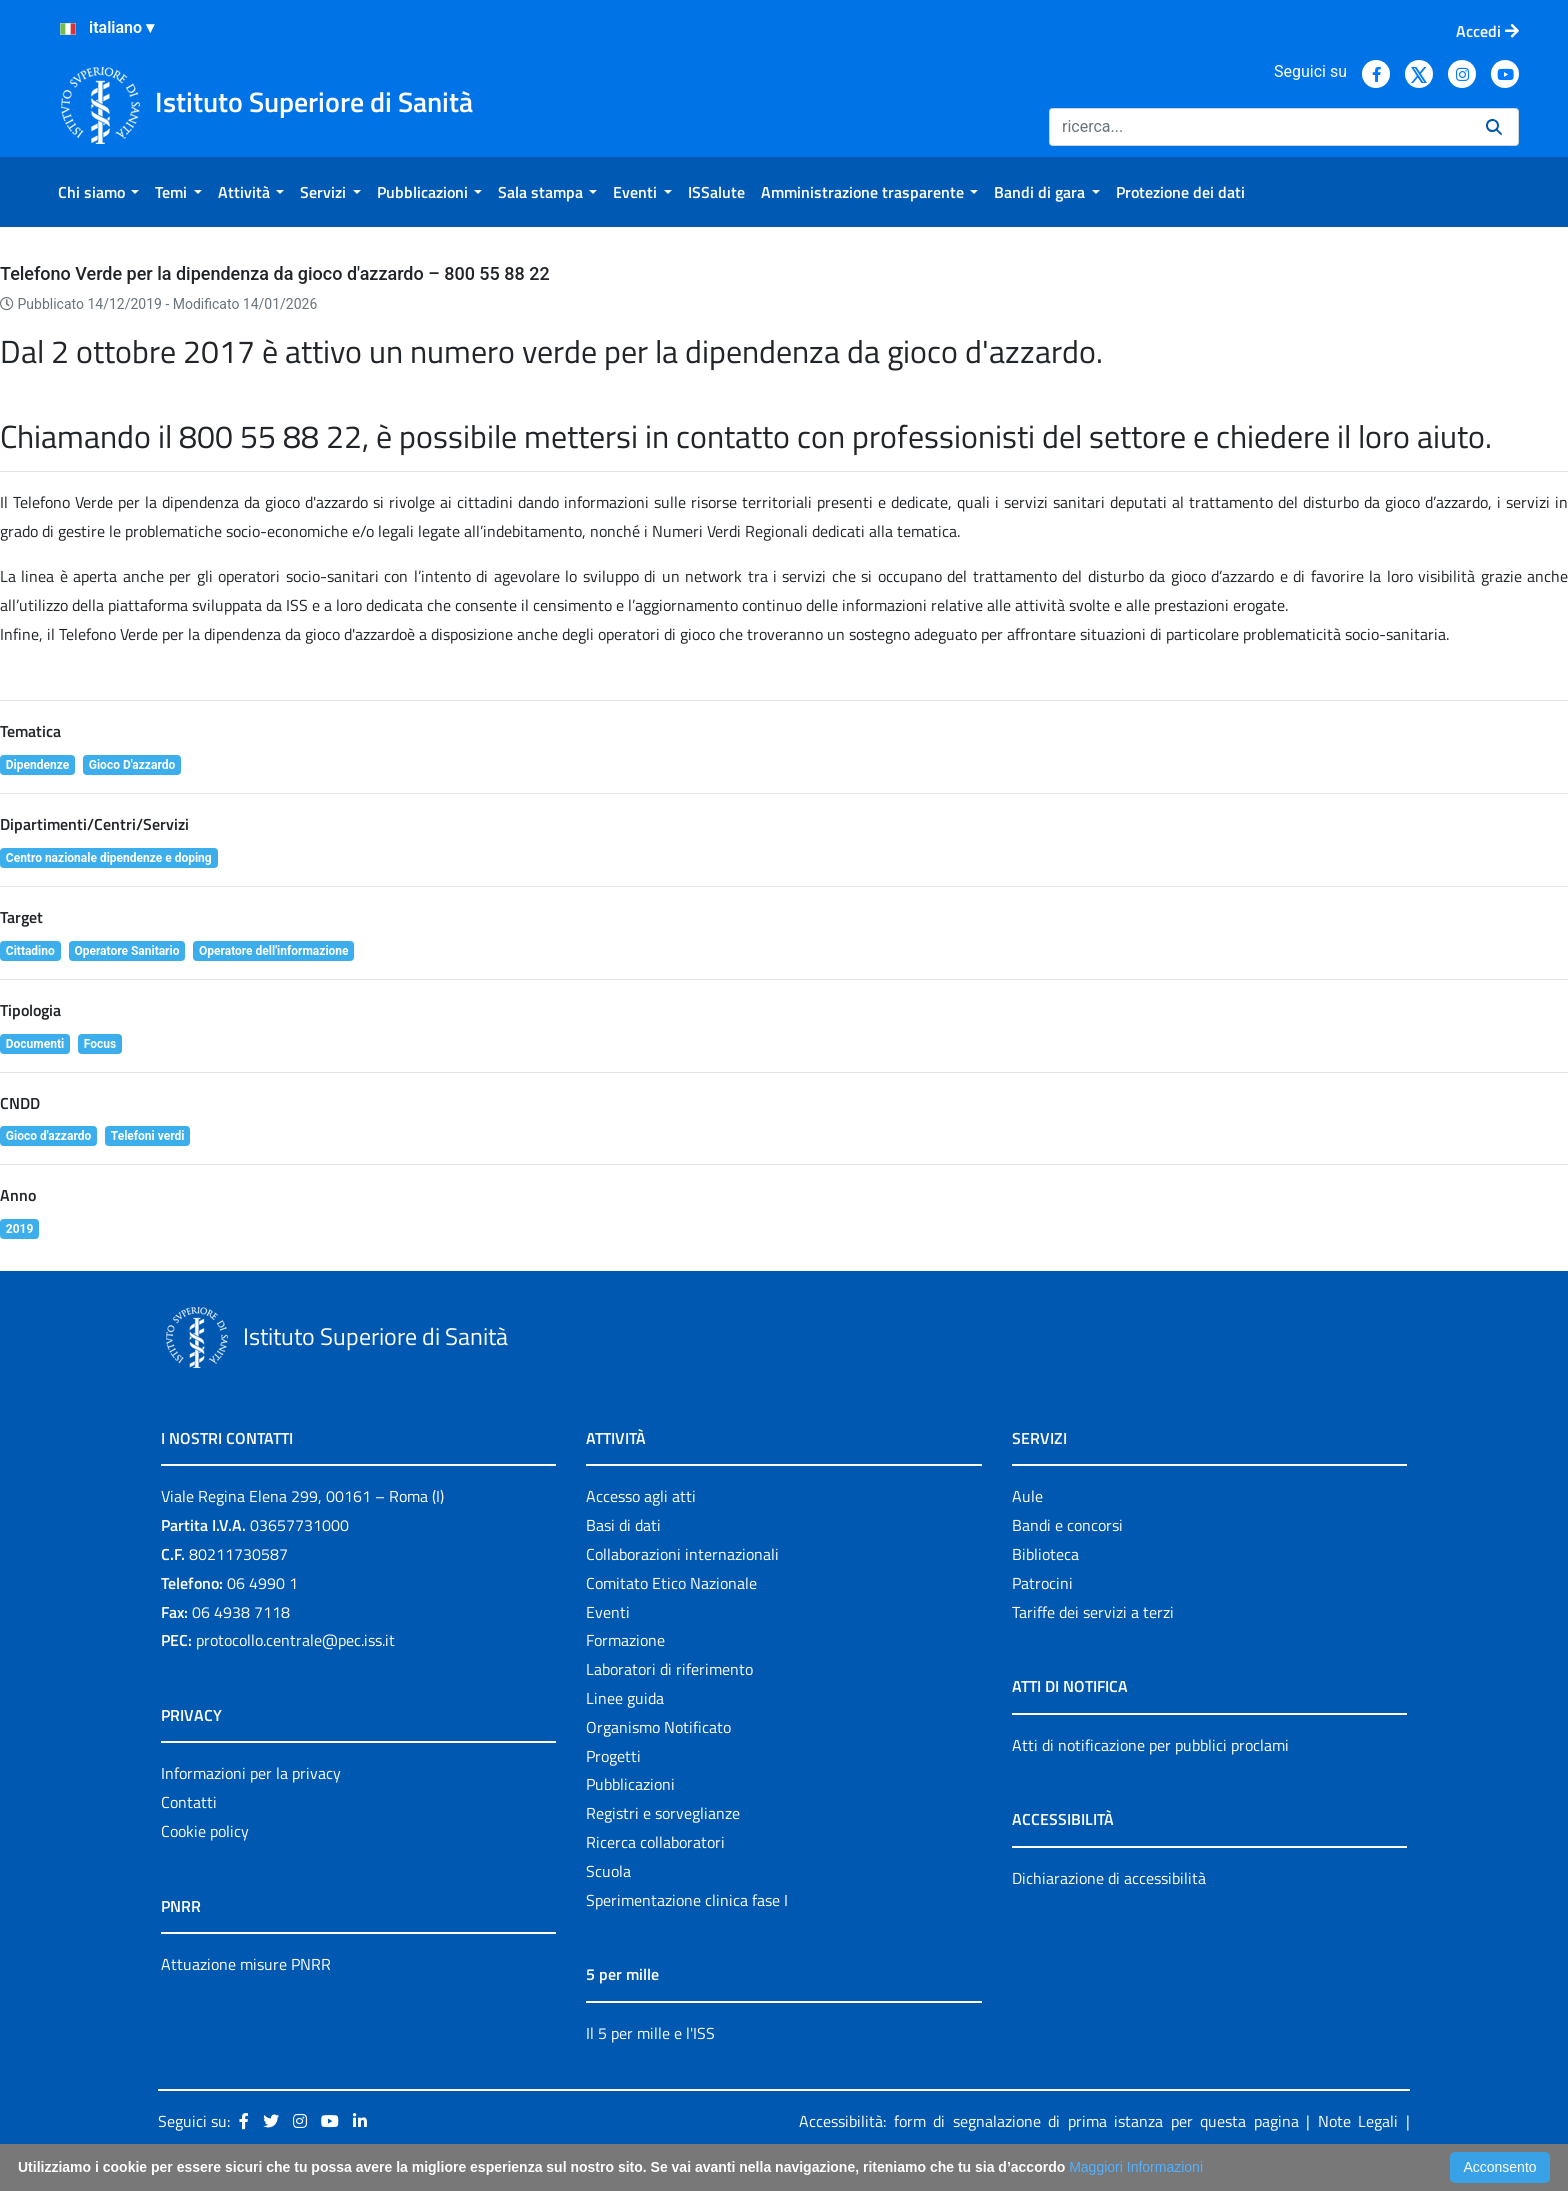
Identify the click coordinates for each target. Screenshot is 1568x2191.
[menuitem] (98, 192)
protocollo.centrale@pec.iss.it (295, 1640)
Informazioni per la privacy (251, 1773)
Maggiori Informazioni (1136, 2167)
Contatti (189, 1802)
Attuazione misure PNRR (246, 1964)
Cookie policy (205, 1831)
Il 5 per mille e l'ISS (650, 2033)
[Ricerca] (1259, 127)
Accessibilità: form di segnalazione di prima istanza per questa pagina (1049, 2121)
